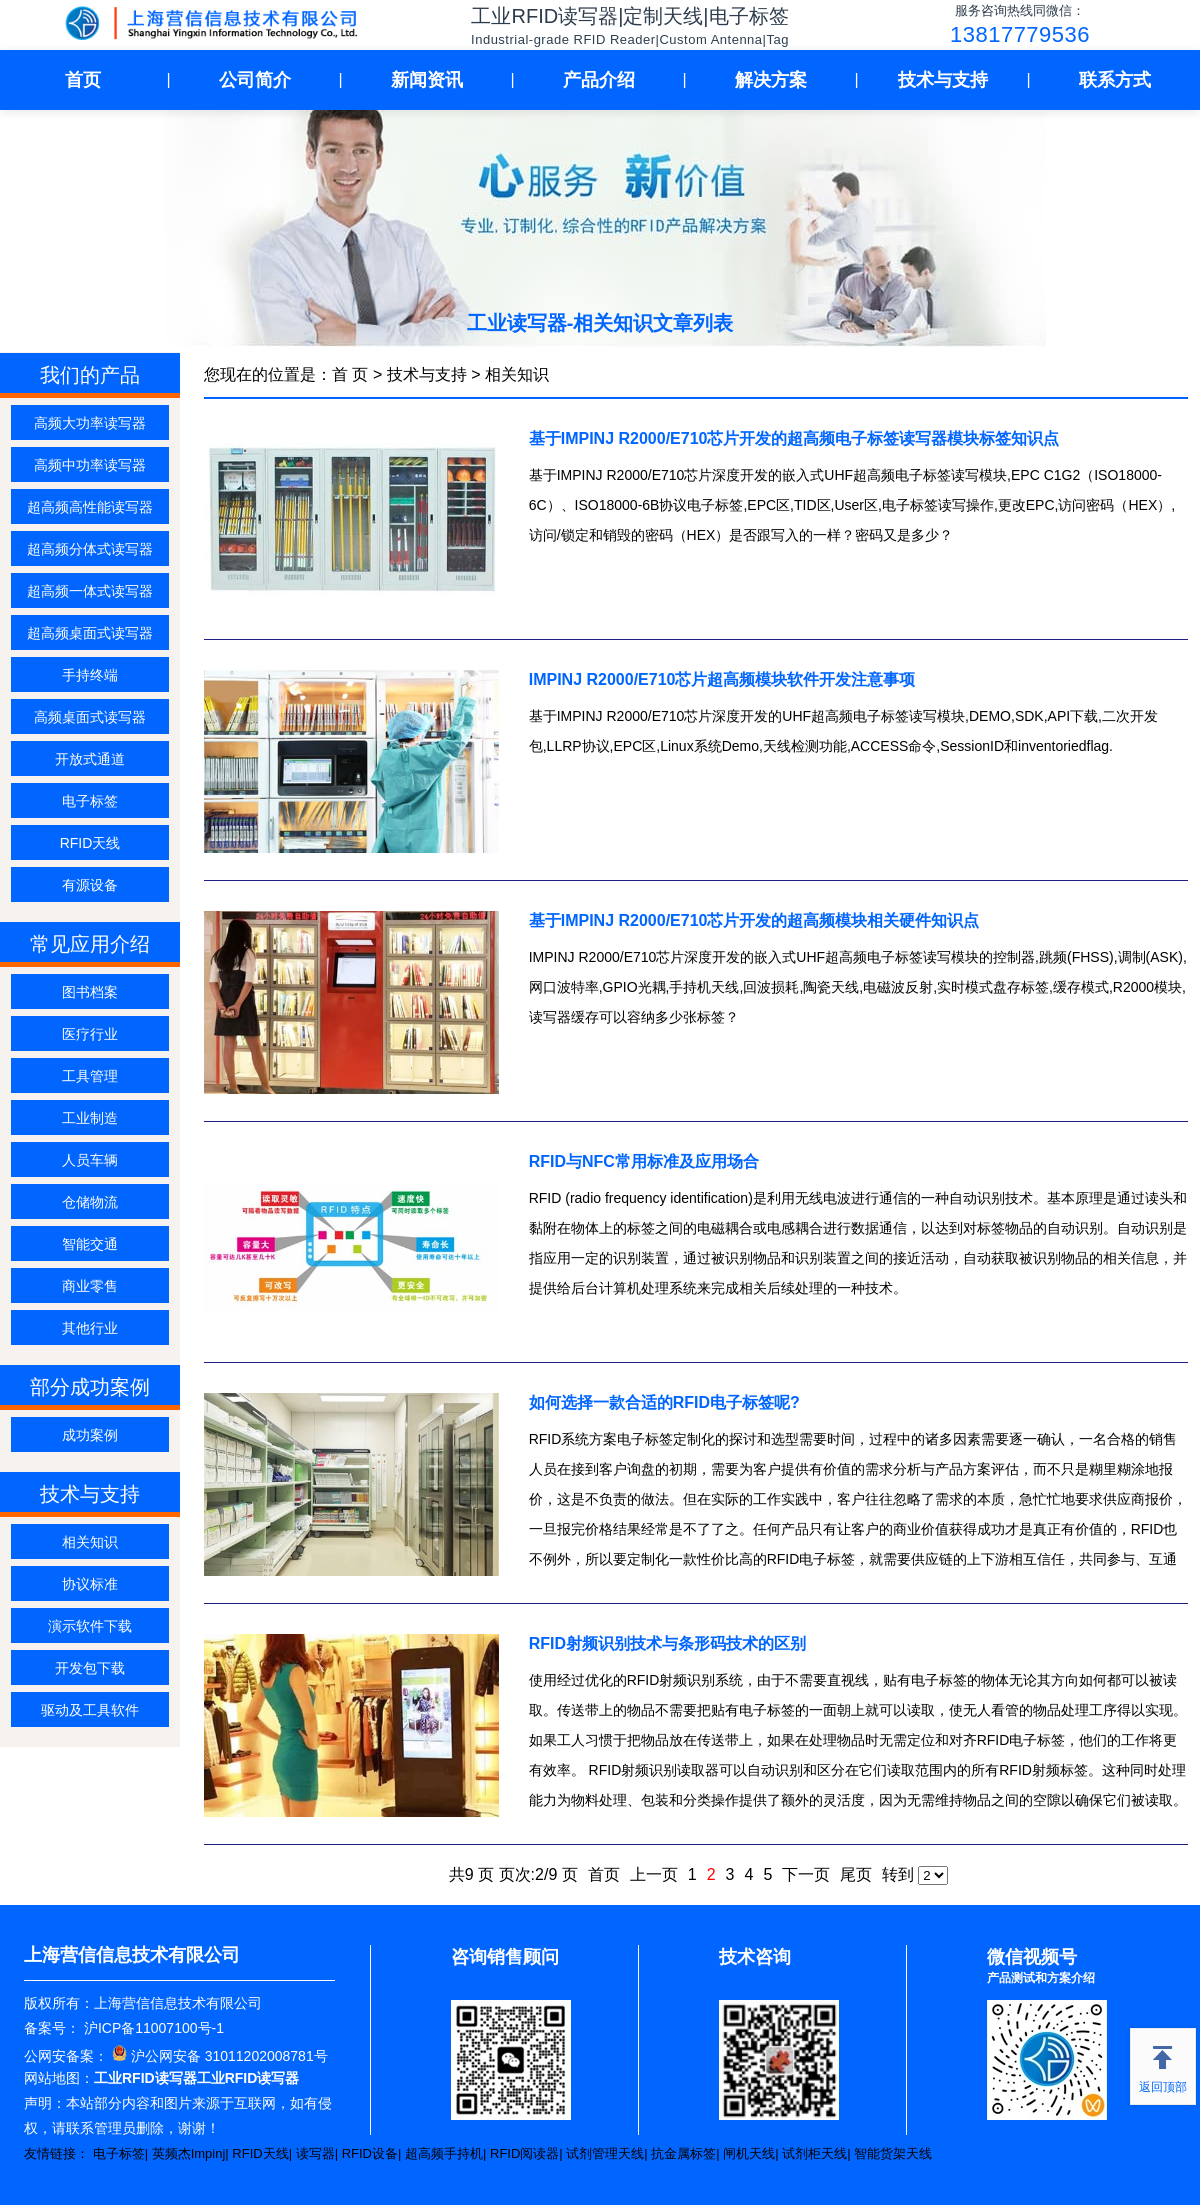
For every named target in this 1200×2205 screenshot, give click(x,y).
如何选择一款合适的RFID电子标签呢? (664, 1402)
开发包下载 (90, 1668)
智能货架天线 (893, 2153)
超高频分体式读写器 (90, 549)
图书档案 (90, 992)
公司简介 (255, 80)
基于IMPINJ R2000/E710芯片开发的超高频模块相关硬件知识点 (754, 920)
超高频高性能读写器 (90, 507)
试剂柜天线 (814, 2153)
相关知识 (90, 1542)
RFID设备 (370, 2153)
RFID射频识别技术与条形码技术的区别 (667, 1643)
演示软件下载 (90, 1626)
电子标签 (90, 801)
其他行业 (90, 1328)
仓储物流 (90, 1202)
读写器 (315, 2153)
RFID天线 (90, 843)
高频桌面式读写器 (90, 717)
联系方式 (1115, 80)
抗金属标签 (683, 2153)
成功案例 (90, 1435)
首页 (83, 80)
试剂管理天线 (605, 2153)
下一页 (806, 1874)
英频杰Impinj (189, 2153)
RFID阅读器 (524, 2153)
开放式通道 (90, 759)
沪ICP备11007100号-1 (152, 2028)
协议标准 (90, 1584)
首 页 (350, 374)
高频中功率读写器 (90, 465)
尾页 (856, 1874)
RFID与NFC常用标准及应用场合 (644, 1161)
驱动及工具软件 (90, 1710)
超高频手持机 (444, 2153)
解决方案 (771, 80)
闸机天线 (749, 2153)
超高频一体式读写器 (90, 591)
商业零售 (90, 1286)
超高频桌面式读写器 (90, 633)
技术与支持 (943, 80)
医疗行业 (90, 1034)
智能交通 (90, 1244)
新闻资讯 (427, 80)
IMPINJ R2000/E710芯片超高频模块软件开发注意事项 (722, 679)
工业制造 (90, 1118)
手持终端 (90, 675)
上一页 (654, 1874)
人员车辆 (90, 1160)
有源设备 (90, 885)
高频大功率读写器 (90, 423)
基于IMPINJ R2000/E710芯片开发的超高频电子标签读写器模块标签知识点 (794, 438)
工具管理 (90, 1076)
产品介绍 (599, 80)
